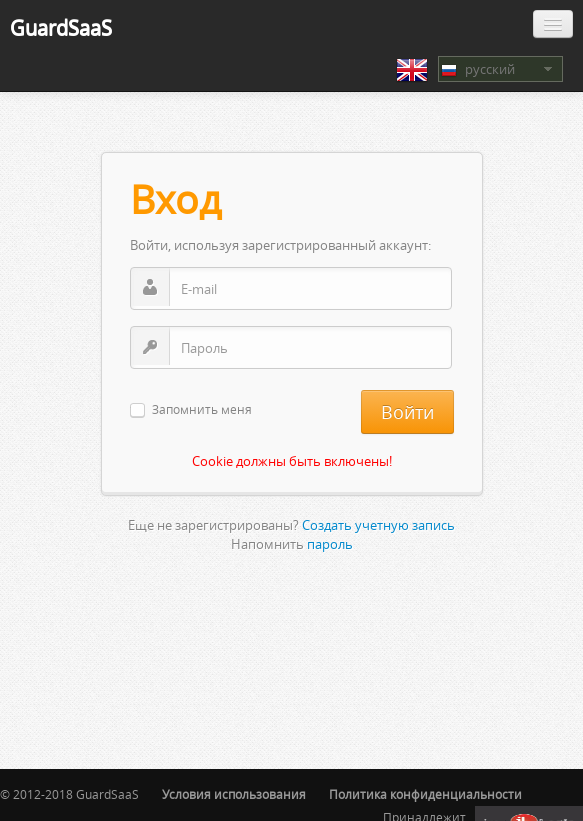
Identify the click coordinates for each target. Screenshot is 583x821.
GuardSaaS (61, 27)
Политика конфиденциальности (425, 794)
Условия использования (234, 794)
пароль (330, 544)
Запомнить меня (202, 410)
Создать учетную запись (378, 525)
